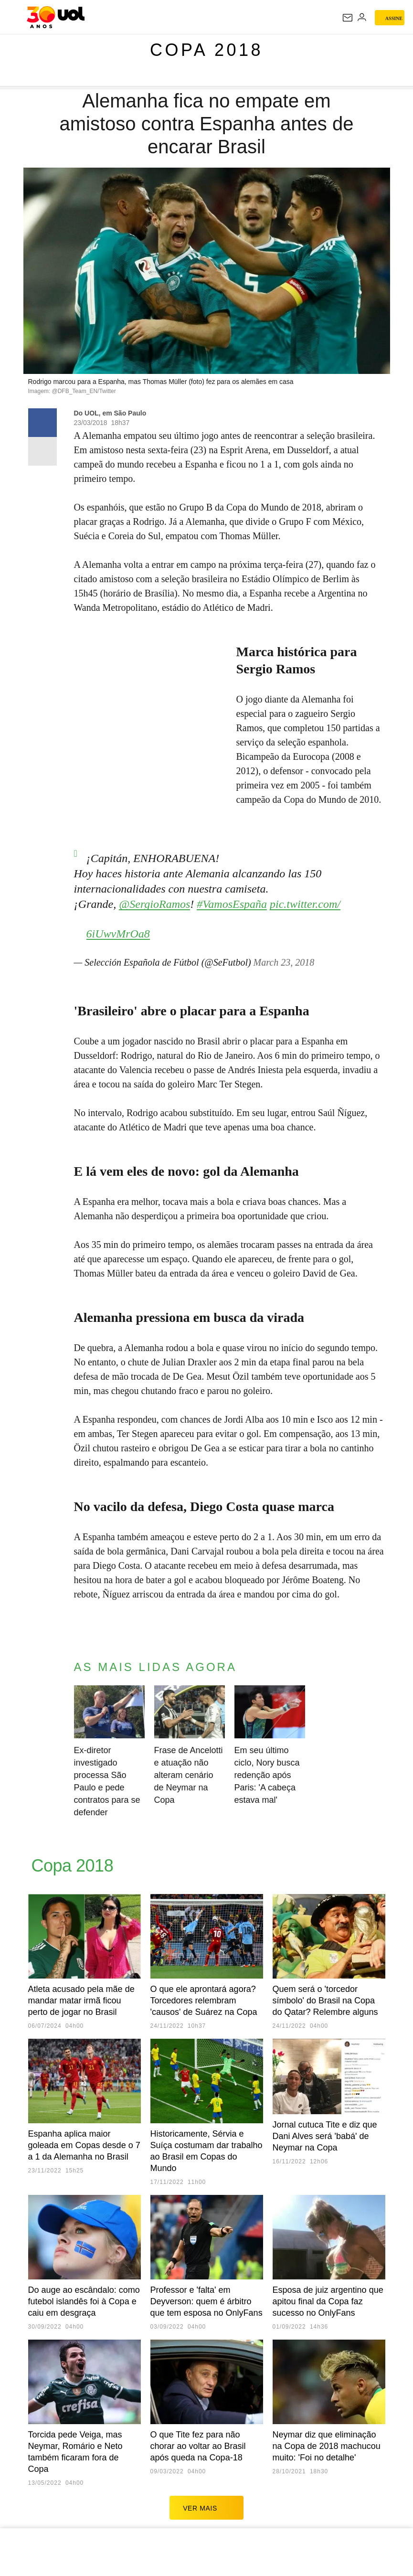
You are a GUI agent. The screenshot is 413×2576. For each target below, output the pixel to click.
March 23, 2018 (284, 957)
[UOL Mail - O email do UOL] (347, 17)
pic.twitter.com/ (305, 899)
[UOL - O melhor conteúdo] (55, 17)
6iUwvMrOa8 (118, 929)
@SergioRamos (154, 899)
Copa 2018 (206, 50)
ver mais (206, 2503)
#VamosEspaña (232, 899)
